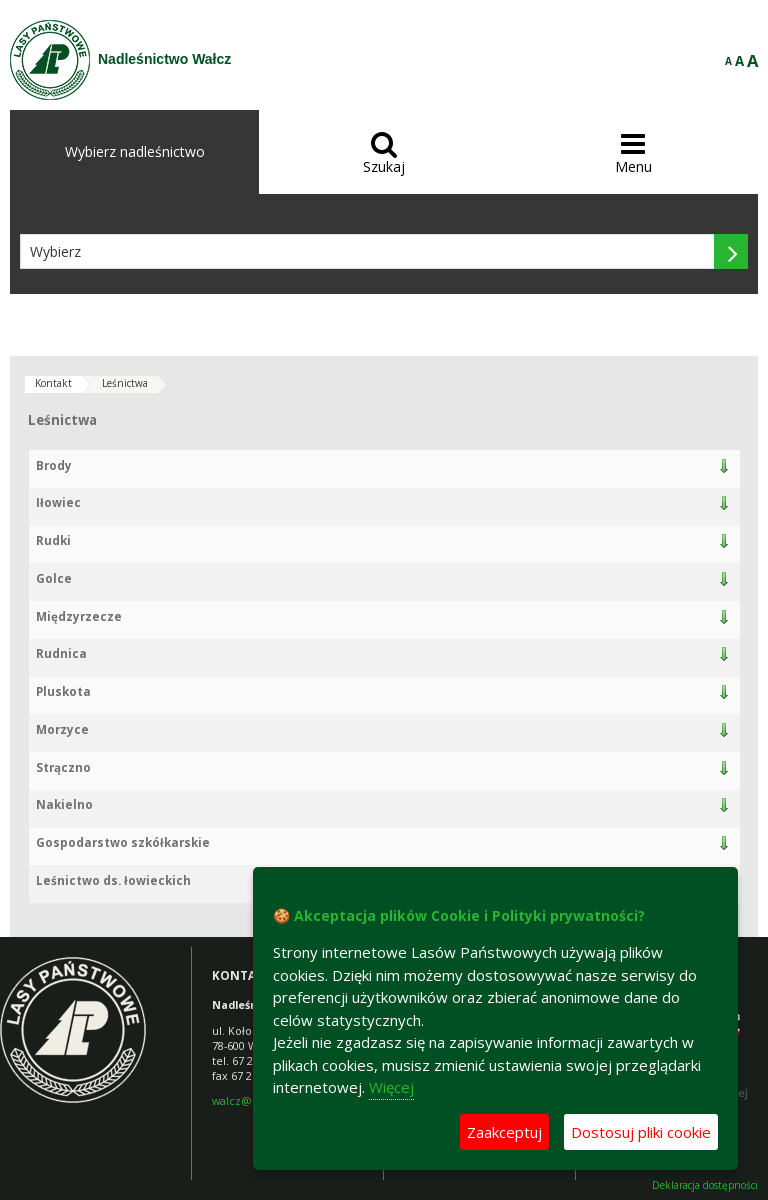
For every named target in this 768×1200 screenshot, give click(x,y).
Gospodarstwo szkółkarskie (123, 842)
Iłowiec (58, 502)
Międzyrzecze (79, 616)
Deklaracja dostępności (705, 1185)
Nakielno (64, 804)
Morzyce (62, 729)
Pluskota (63, 691)
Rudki (53, 540)
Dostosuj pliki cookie (641, 1132)
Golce (54, 578)
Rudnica (61, 653)
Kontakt (53, 383)
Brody (54, 465)
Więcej (391, 1087)
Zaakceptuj (504, 1132)
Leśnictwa (125, 383)
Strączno (63, 767)
